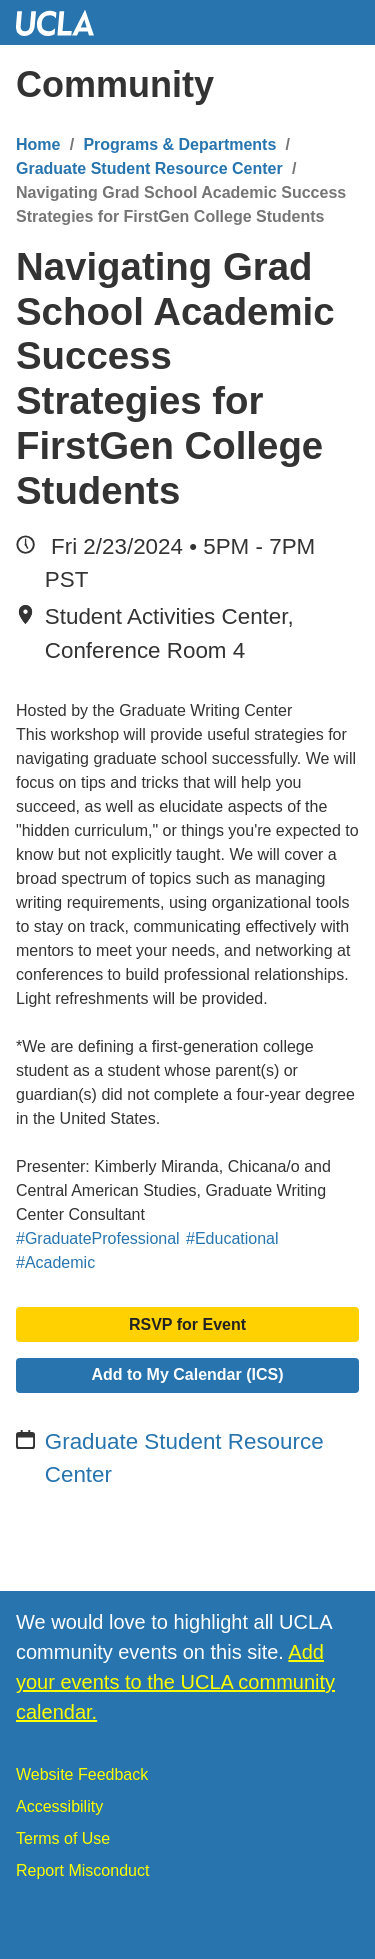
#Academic (55, 1262)
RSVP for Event (187, 1324)
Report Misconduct (82, 1870)
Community (115, 84)
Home (38, 144)
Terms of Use (63, 1838)
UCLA (64, 22)
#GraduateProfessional (98, 1238)
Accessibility (59, 1806)
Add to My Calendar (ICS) (187, 1374)
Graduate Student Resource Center (149, 168)
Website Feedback (82, 1774)
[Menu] (340, 85)
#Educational (232, 1238)
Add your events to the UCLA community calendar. (175, 1682)
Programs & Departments (179, 144)
